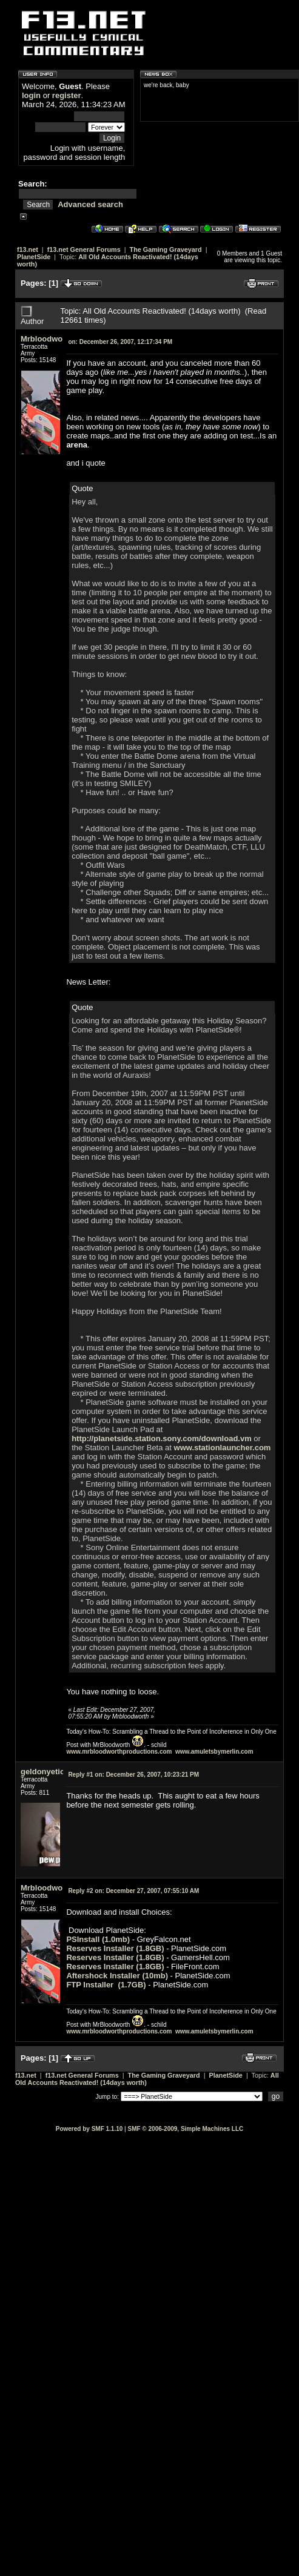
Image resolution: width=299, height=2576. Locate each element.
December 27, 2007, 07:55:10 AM (133, 1890)
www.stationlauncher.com (222, 1447)
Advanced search (90, 204)
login (31, 95)
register (66, 95)
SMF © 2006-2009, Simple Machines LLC (185, 2128)
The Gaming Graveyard (166, 249)
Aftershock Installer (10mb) (117, 1975)
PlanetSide (33, 256)
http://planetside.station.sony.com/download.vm (162, 1438)
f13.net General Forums (84, 249)
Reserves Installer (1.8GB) (115, 1948)
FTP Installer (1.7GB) (106, 1984)
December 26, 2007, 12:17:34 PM (120, 342)
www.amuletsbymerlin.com (214, 1751)
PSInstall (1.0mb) (99, 1939)
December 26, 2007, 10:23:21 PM (133, 1774)
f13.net (27, 249)
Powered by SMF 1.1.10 (89, 2128)
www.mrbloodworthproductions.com (119, 1751)
